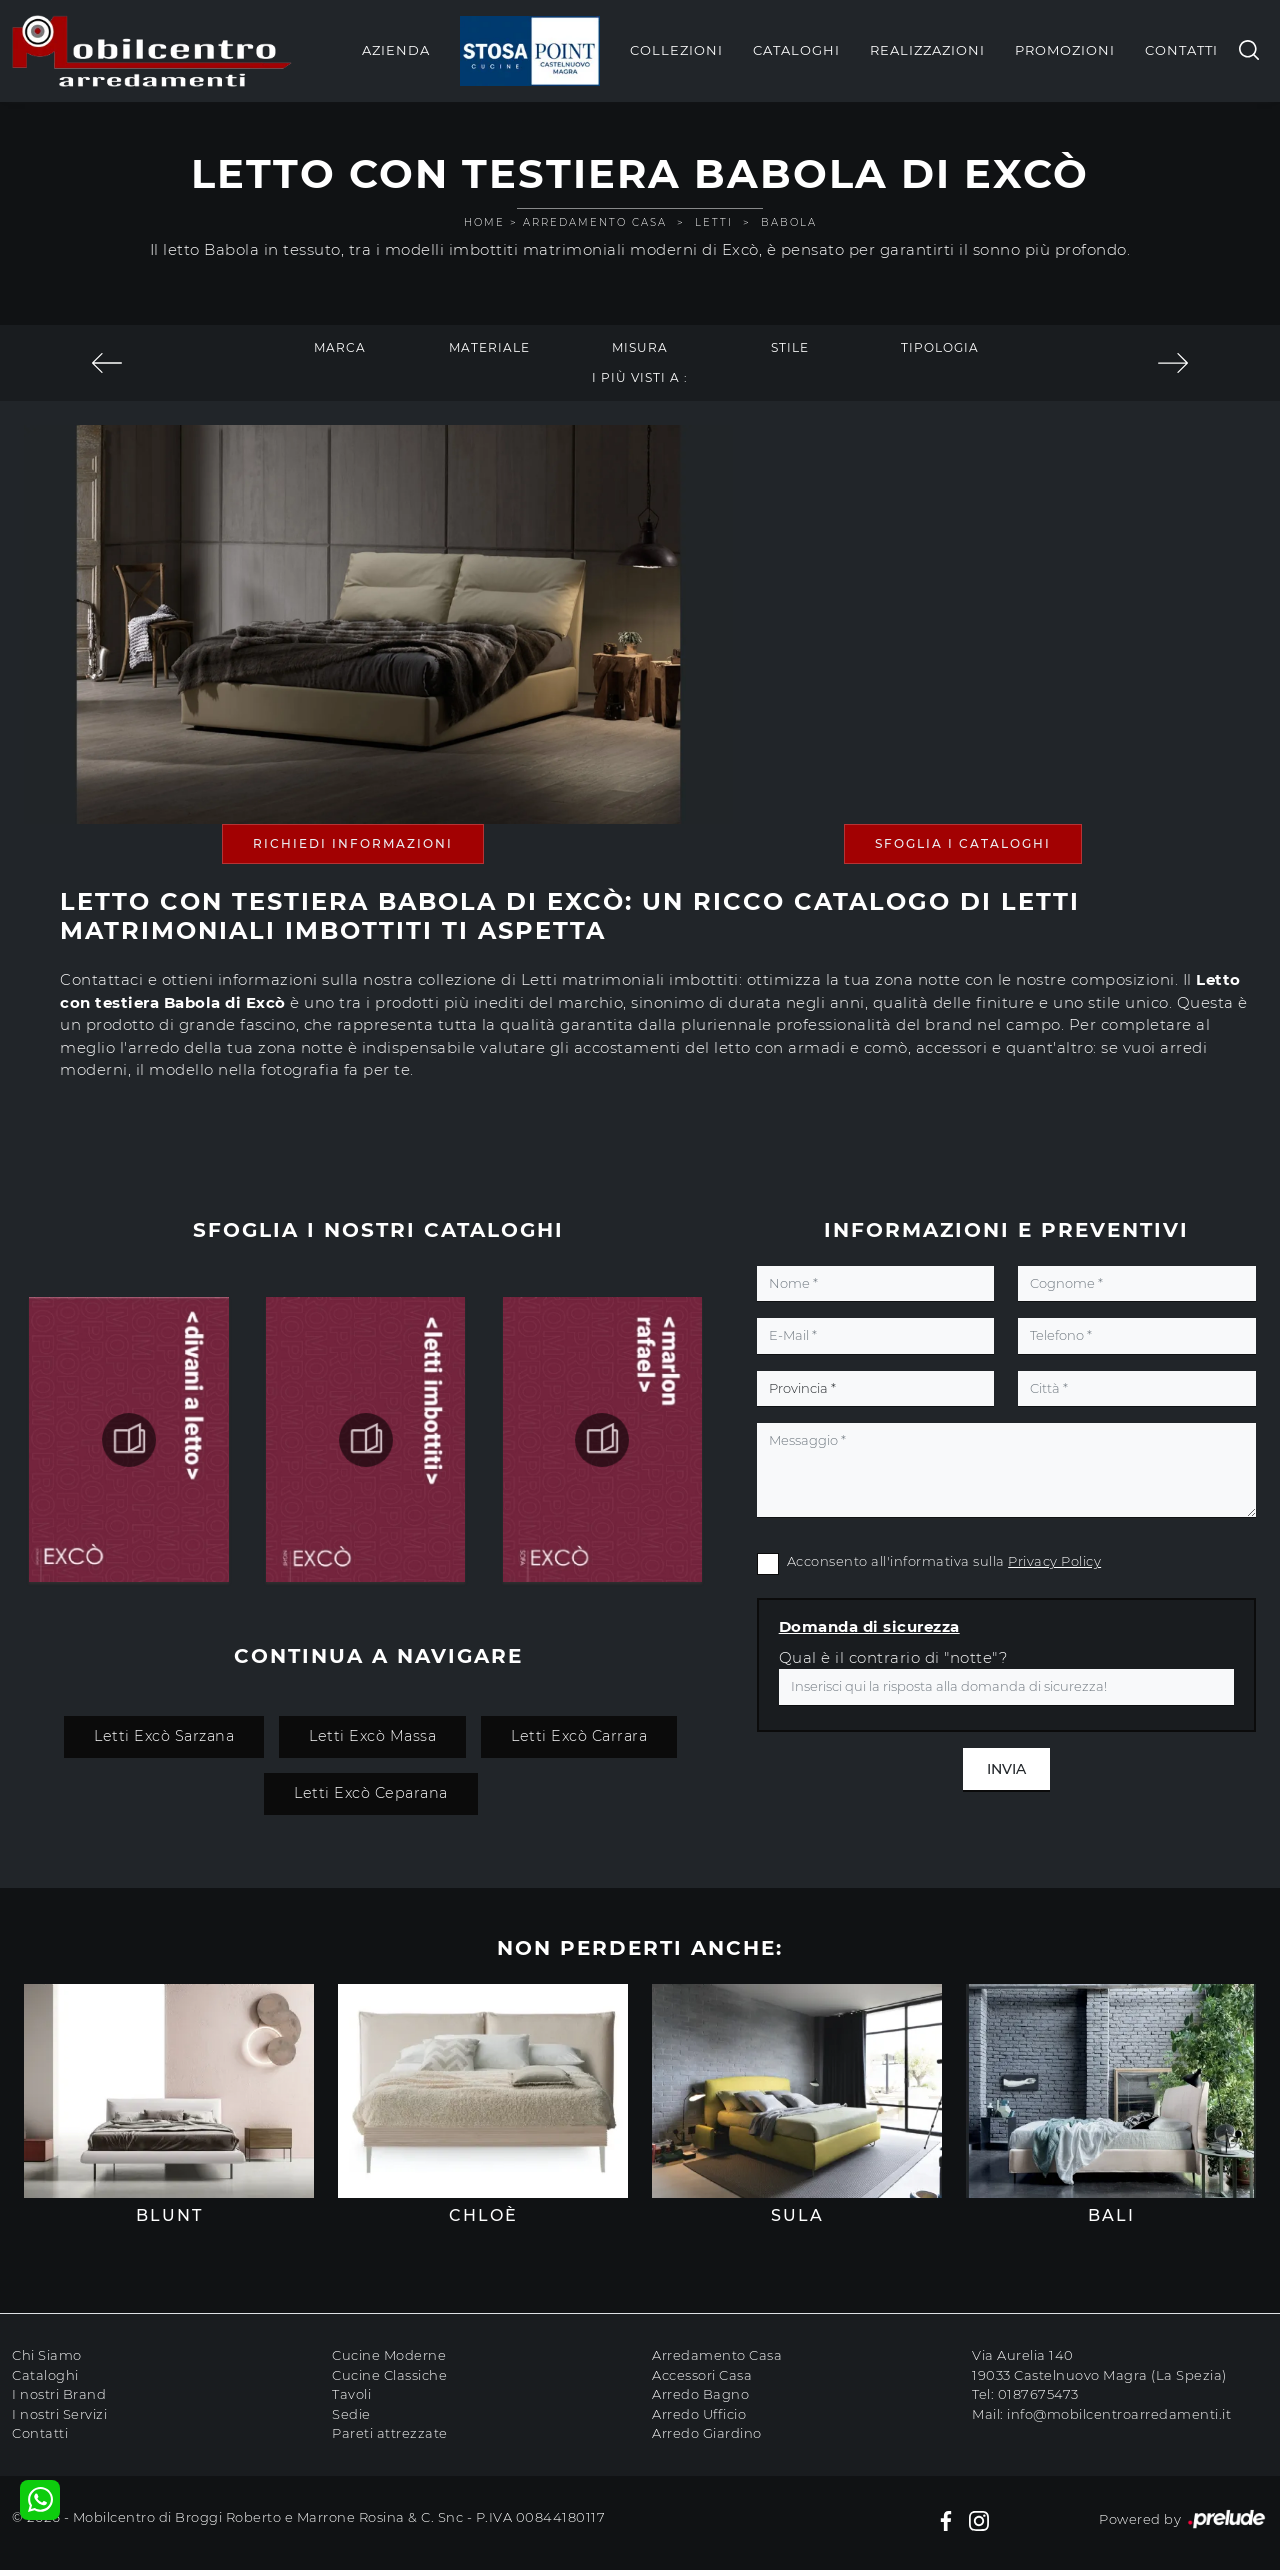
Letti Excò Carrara (579, 1736)
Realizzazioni (927, 50)
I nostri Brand (59, 2394)
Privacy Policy (1054, 1561)
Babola (789, 222)
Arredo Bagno (700, 2394)
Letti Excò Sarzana (164, 1736)
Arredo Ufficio (699, 2414)
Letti (714, 222)
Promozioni (1065, 50)
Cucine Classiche (389, 2375)
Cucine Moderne (389, 2355)
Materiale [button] (489, 347)
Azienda (396, 50)
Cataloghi (796, 50)
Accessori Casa (702, 2375)
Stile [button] (790, 347)
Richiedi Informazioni (353, 843)
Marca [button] (340, 347)
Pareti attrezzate (390, 2433)
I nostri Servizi (59, 2414)
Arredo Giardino (707, 2433)
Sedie (351, 2414)
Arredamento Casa (595, 222)
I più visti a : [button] (640, 377)
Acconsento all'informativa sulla (944, 1561)
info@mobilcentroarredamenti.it (1119, 2414)
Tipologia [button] (940, 347)
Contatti (1181, 50)
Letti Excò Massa (372, 1736)
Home (484, 222)
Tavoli (351, 2394)
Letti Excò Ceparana (371, 1793)
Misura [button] (640, 347)
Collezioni (676, 50)
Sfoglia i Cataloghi (963, 843)
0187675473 (1038, 2394)
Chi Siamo (47, 2355)
